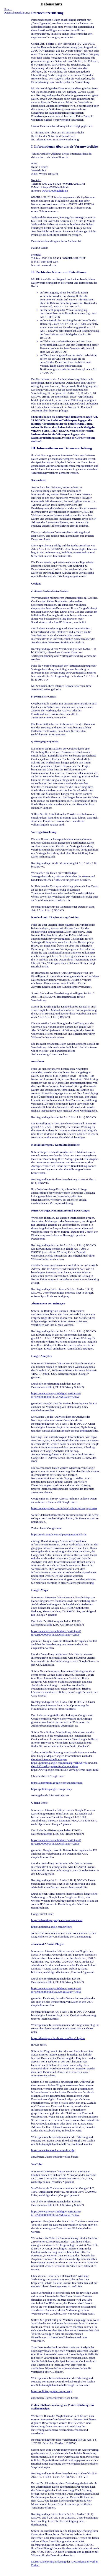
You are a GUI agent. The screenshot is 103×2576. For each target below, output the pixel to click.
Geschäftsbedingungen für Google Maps (54, 1766)
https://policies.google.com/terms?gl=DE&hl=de (59, 1762)
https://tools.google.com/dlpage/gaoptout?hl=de (59, 1534)
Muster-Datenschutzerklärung (48, 2561)
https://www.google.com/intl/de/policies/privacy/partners (64, 1508)
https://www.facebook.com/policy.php (53, 2150)
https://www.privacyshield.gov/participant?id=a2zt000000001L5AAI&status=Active (56, 1395)
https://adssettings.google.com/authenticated (56, 1782)
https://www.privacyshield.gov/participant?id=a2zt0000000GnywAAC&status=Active (56, 1990)
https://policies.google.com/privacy (51, 1789)
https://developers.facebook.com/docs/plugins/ (58, 2038)
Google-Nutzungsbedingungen (49, 1759)
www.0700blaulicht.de (55, 190)
